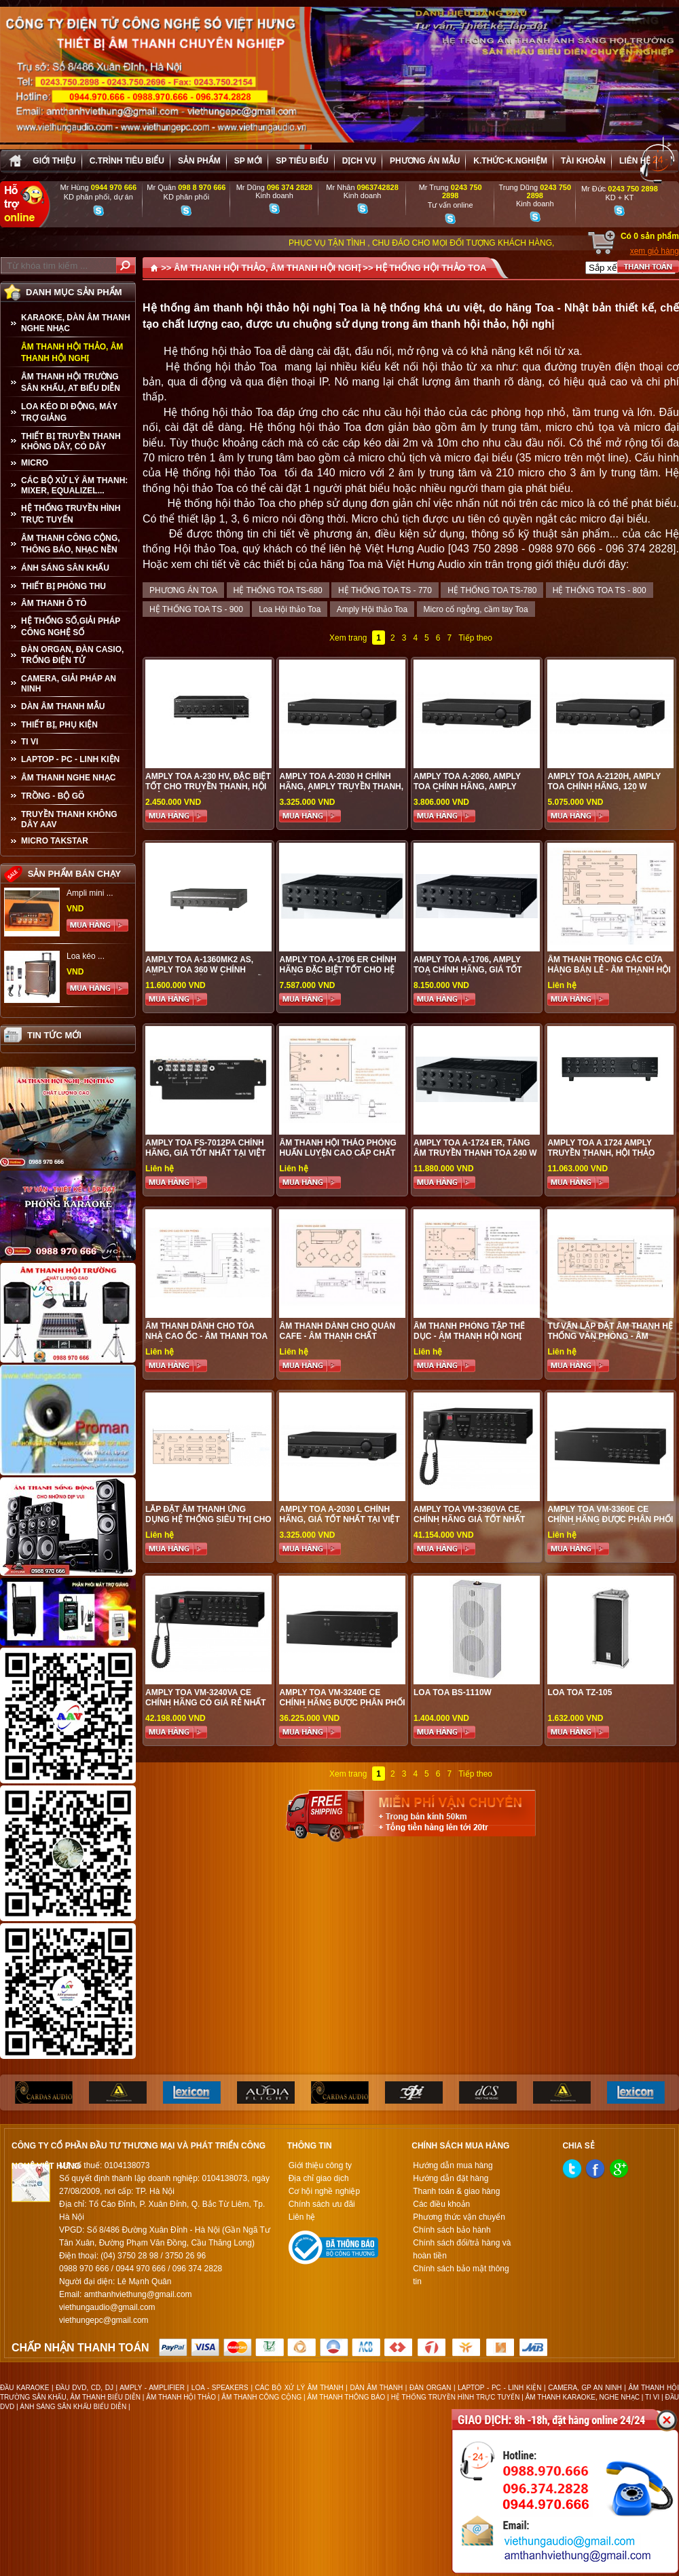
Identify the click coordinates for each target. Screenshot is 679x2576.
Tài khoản (583, 161)
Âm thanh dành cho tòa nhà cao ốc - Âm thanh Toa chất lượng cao (206, 1336)
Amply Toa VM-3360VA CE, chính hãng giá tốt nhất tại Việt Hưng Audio (469, 1519)
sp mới (248, 161)
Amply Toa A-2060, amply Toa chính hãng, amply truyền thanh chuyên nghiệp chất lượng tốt (467, 792)
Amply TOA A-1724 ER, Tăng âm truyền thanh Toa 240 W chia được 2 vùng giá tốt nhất (475, 1158)
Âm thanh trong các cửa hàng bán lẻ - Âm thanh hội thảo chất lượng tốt (608, 970)
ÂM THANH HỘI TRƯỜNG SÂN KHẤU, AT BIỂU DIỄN (70, 382)
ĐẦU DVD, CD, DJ (84, 2387)
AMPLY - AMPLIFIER (152, 2387)
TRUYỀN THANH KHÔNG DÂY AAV (69, 819)
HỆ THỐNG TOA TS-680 (278, 590)
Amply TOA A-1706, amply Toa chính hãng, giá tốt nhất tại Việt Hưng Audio (469, 970)
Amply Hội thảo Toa (372, 609)
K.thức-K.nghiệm (510, 161)
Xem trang (348, 638)
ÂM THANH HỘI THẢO (181, 2397)
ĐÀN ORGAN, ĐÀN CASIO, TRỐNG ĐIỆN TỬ (72, 655)
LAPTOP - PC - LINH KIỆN (70, 759)
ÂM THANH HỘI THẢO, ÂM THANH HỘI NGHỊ (72, 352)
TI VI (29, 741)
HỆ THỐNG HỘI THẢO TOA (430, 268)
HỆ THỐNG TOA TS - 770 (385, 590)
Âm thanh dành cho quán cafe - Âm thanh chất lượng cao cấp (337, 1336)
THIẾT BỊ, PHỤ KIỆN (59, 725)
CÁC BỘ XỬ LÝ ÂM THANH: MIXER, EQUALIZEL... (74, 485)
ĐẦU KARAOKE (24, 2387)
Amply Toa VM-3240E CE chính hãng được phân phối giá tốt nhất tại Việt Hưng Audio (342, 1708)
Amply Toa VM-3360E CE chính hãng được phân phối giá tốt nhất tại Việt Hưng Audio (610, 1524)
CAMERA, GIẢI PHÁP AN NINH (68, 684)
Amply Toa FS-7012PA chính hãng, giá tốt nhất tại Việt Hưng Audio (205, 1153)
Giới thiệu (54, 161)
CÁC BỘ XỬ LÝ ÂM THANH (299, 2387)
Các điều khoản (441, 2204)
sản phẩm (199, 161)
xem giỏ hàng (654, 251)
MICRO (34, 463)
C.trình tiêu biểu (127, 161)
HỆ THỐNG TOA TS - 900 (196, 609)
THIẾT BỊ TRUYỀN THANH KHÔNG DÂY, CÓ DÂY (71, 441)
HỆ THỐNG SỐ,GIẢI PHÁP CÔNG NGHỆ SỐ (70, 626)
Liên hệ (634, 161)
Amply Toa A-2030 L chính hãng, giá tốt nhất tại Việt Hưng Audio (339, 1519)
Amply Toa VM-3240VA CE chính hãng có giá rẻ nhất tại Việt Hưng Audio (205, 1703)
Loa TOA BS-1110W (453, 1692)
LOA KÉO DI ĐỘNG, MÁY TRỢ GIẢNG (69, 412)
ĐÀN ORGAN (430, 2387)
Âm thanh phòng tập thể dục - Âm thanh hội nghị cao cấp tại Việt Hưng (469, 1336)
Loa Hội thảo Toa (289, 609)
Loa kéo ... (86, 956)
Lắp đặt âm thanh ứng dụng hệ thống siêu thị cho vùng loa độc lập (208, 1519)
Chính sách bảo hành (451, 2230)
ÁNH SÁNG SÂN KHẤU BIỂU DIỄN (73, 2406)
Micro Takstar (54, 841)
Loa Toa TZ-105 (579, 1692)
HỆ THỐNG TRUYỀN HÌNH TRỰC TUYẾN (70, 514)
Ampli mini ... (90, 893)
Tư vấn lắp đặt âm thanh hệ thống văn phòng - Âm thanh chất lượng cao (609, 1336)
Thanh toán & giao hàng (456, 2191)
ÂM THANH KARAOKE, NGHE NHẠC (583, 2397)
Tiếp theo (475, 638)
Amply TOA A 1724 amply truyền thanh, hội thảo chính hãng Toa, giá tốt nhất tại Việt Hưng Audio (603, 1158)
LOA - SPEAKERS (220, 2387)
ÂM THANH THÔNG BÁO (347, 2397)
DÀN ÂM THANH (376, 2387)
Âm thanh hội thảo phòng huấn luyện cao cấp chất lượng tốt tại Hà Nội (337, 1153)
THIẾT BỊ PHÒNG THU (63, 586)
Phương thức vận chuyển (459, 2217)
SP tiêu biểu (302, 161)
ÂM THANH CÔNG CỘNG (261, 2397)
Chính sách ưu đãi (322, 2204)
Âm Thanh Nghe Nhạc (68, 777)
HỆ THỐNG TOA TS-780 (491, 590)
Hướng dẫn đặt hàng (450, 2178)
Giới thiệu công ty (320, 2165)
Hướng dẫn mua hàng (452, 2165)
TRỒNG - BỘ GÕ (52, 796)
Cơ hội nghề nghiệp (324, 2191)
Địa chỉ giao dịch (319, 2178)
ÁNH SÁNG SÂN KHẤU (65, 568)
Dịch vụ (359, 161)
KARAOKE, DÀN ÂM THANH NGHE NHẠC (75, 323)
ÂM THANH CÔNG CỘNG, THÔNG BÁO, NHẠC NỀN (70, 543)
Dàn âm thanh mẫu (63, 706)
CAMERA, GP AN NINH (584, 2387)
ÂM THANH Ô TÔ (54, 603)
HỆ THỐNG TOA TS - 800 (599, 590)
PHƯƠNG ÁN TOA (183, 590)
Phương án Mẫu (425, 161)
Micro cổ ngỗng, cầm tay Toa (476, 609)
